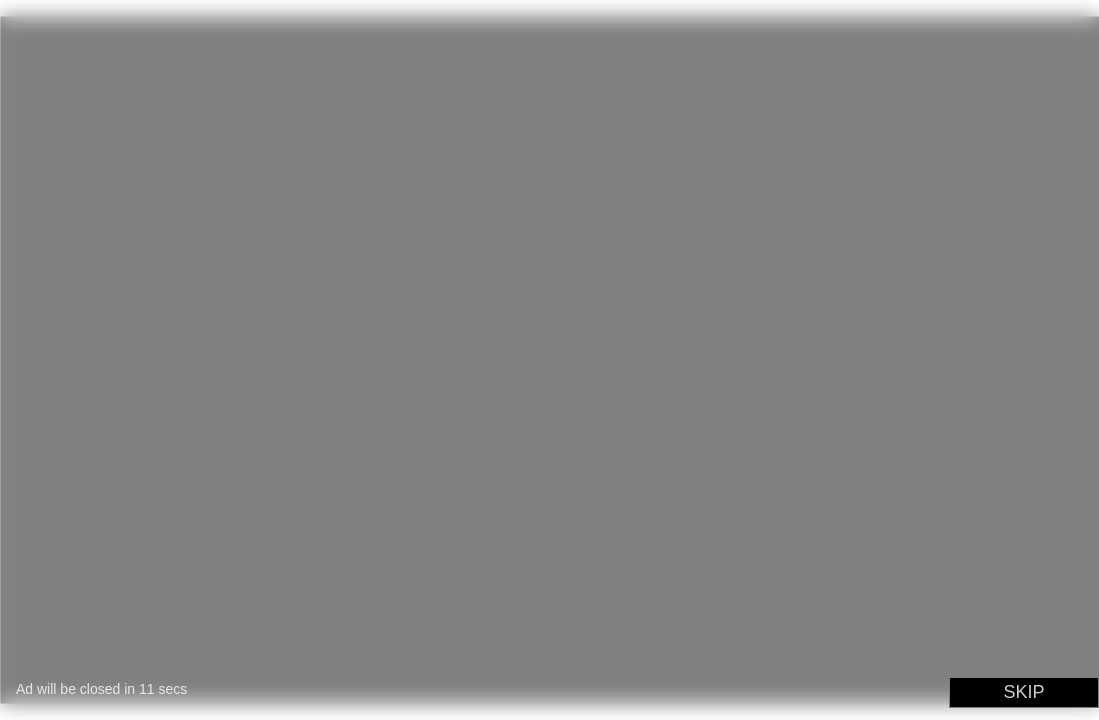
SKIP (1023, 692)
